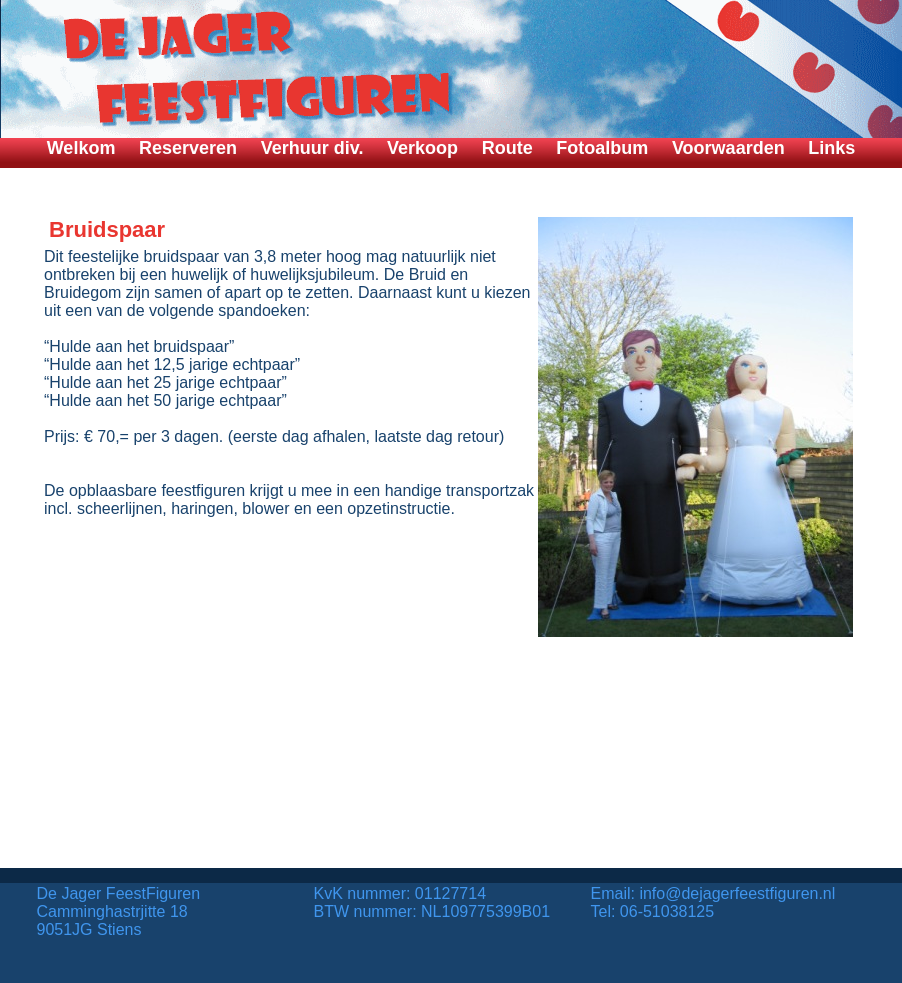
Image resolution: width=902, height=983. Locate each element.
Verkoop (422, 148)
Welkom (81, 148)
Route (507, 148)
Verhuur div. (312, 148)
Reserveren (188, 148)
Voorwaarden (728, 148)
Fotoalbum (602, 148)
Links (831, 148)
